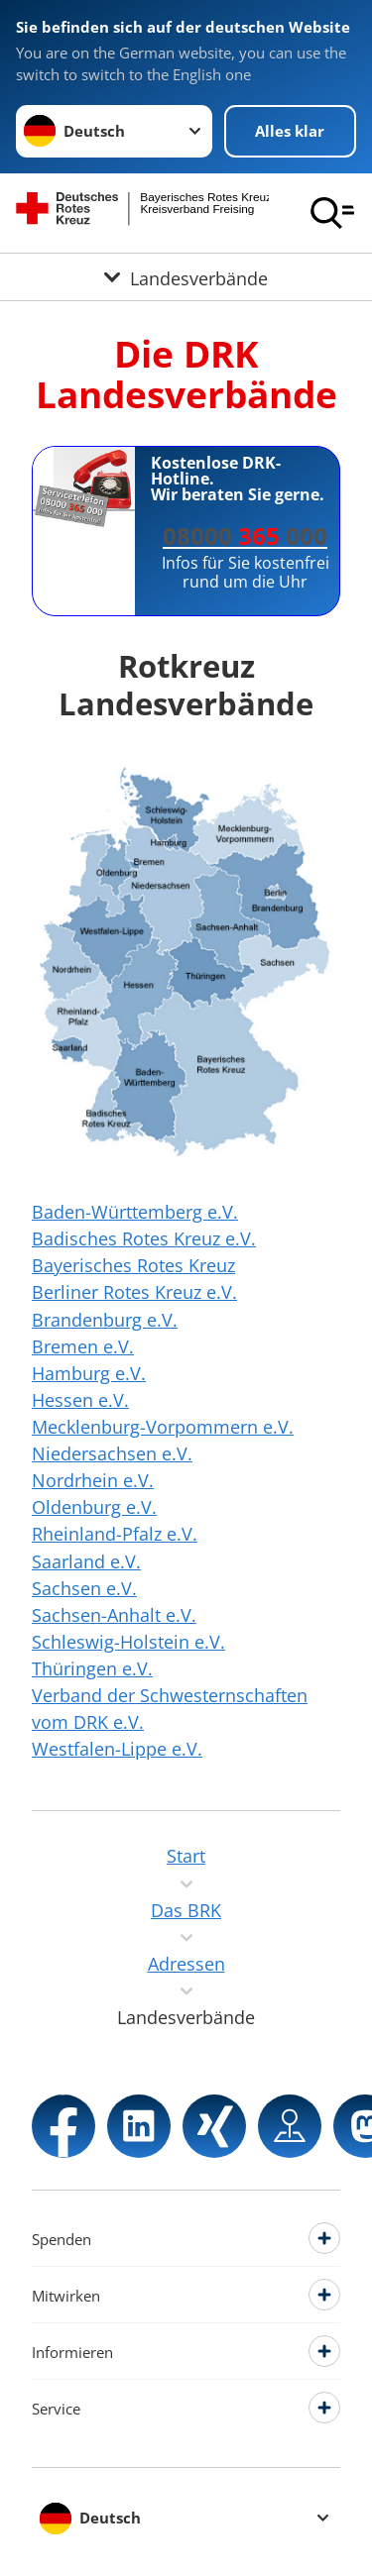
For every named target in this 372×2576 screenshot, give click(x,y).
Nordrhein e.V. (93, 1480)
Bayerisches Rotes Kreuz (133, 1265)
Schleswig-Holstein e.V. (128, 1642)
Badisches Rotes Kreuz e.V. (144, 1238)
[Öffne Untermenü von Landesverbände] (186, 277)
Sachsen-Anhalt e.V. (114, 1615)
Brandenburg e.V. (105, 1320)
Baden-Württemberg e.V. (135, 1212)
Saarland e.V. (86, 1561)
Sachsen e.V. (84, 1588)
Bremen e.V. (83, 1346)
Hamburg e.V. (89, 1373)
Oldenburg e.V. (94, 1507)
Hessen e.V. (80, 1400)
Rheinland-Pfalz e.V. (114, 1534)
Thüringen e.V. (92, 1668)
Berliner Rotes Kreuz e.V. (134, 1292)
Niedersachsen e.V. (112, 1453)
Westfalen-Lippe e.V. (117, 1749)
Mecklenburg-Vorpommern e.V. (163, 1427)
